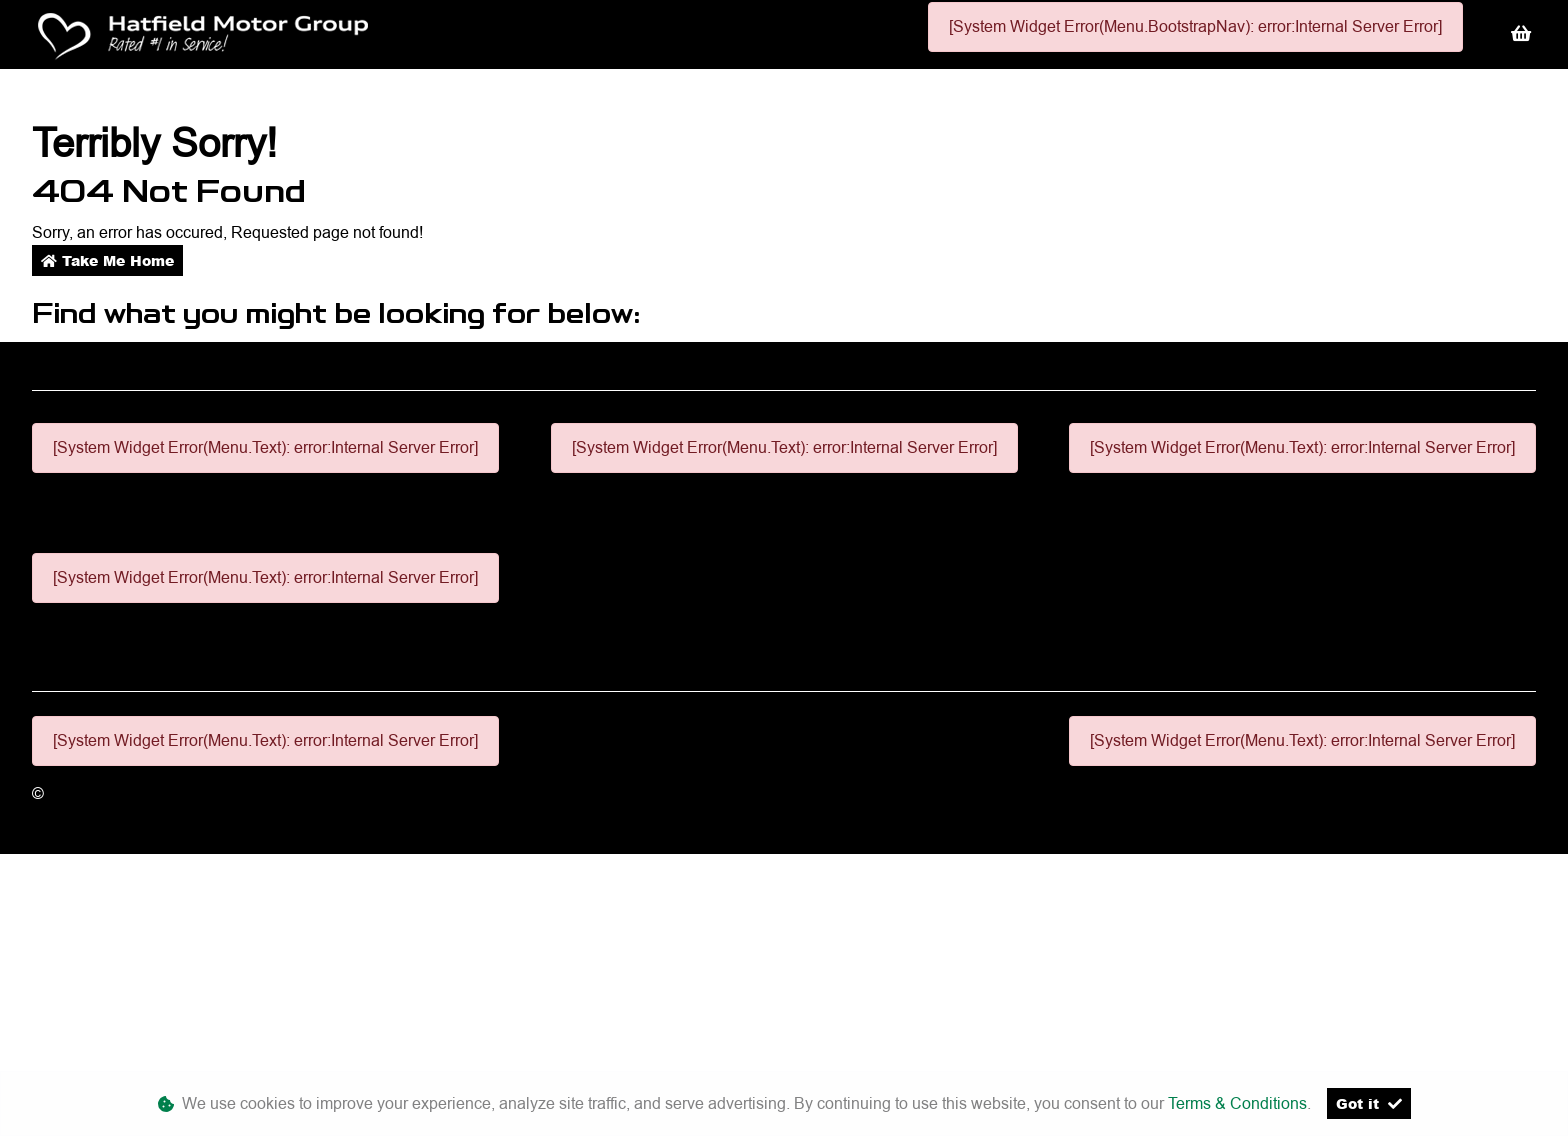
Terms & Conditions (1237, 1103)
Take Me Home (107, 260)
